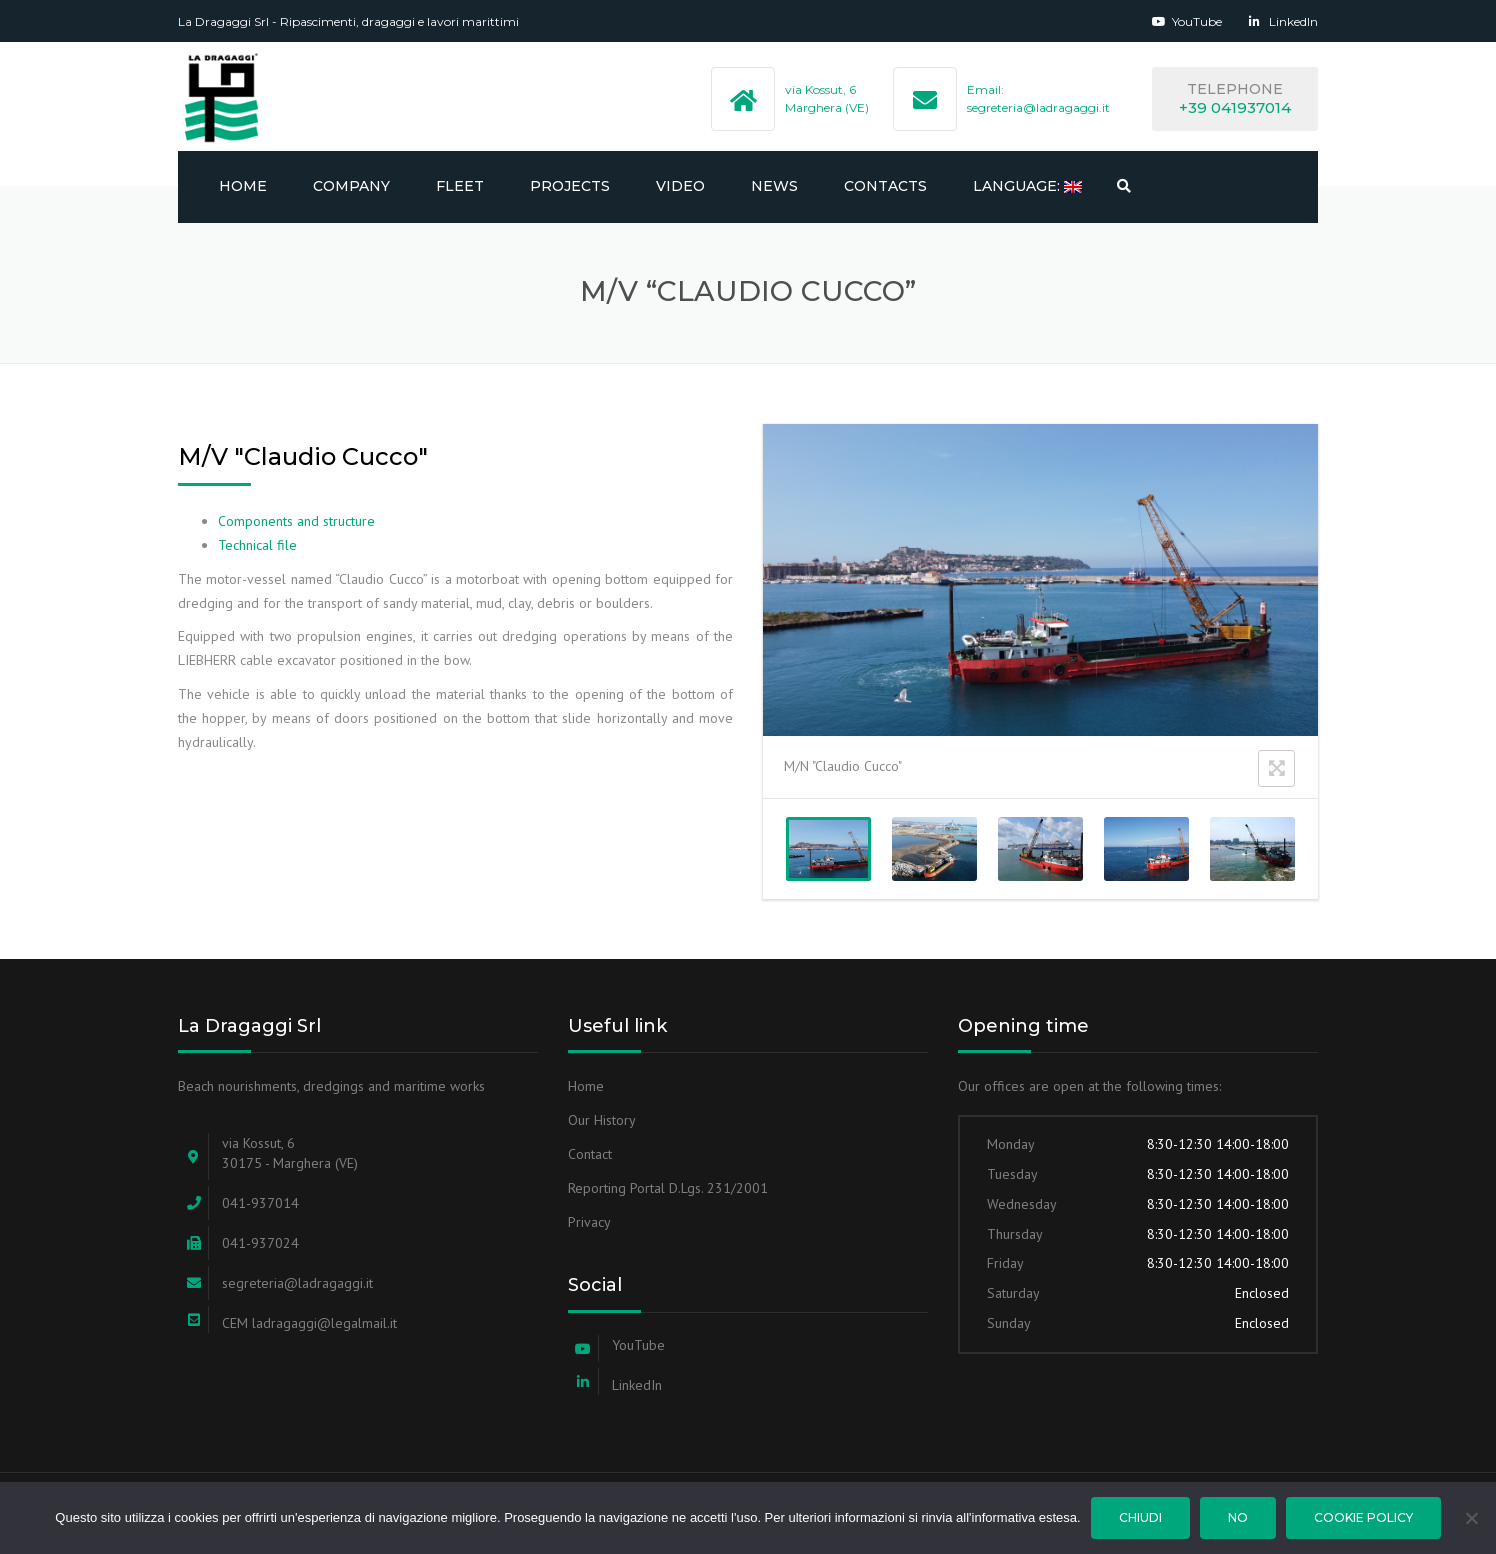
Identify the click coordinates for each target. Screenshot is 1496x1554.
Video (680, 186)
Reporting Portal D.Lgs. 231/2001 (668, 1188)
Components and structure (296, 521)
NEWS (774, 186)
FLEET (460, 186)
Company (351, 186)
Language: (1027, 186)
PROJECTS (570, 186)
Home (243, 186)
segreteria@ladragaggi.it (1038, 107)
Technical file (257, 545)
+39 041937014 (1235, 107)
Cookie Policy (1363, 1517)
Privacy (589, 1222)
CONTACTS (885, 186)
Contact (590, 1154)
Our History (602, 1120)
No (1238, 1517)
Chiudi (1140, 1517)
